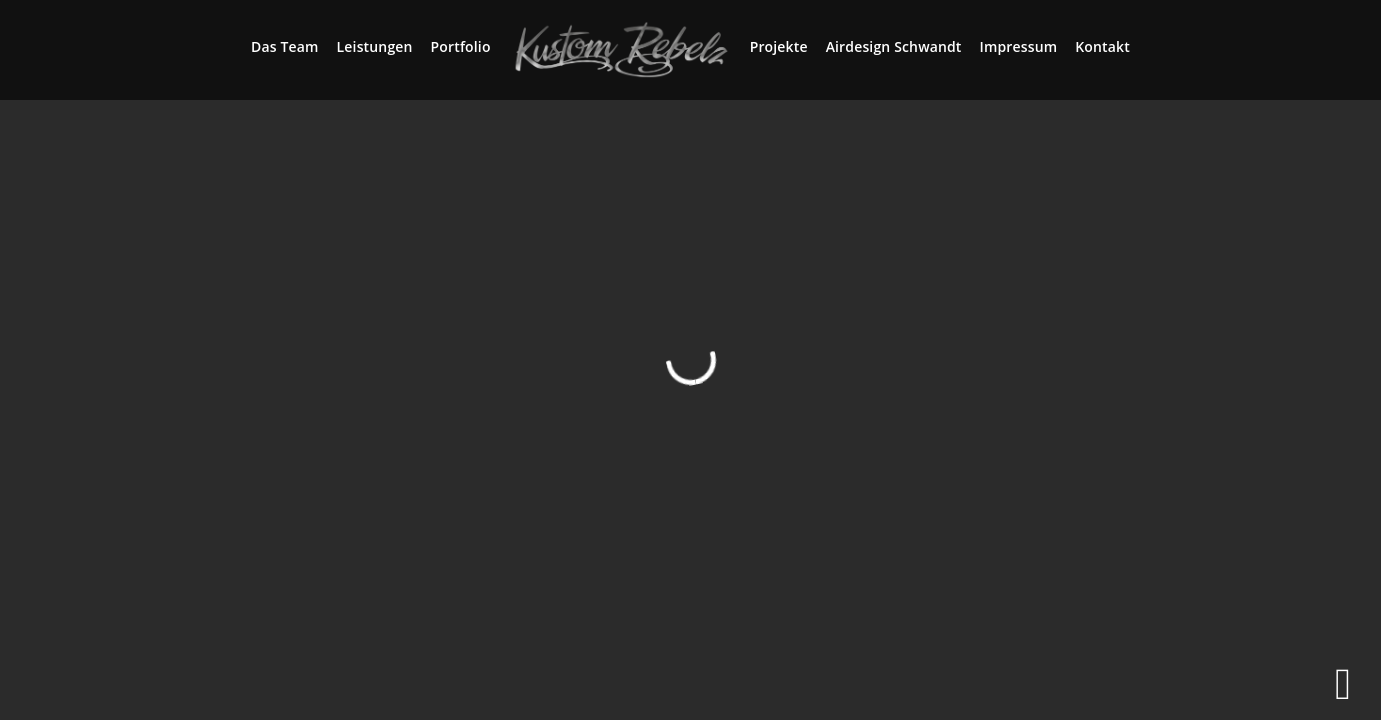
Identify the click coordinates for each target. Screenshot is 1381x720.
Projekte (779, 46)
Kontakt (1102, 46)
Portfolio (461, 46)
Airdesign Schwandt (894, 46)
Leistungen (375, 46)
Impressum (1019, 46)
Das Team (285, 46)
